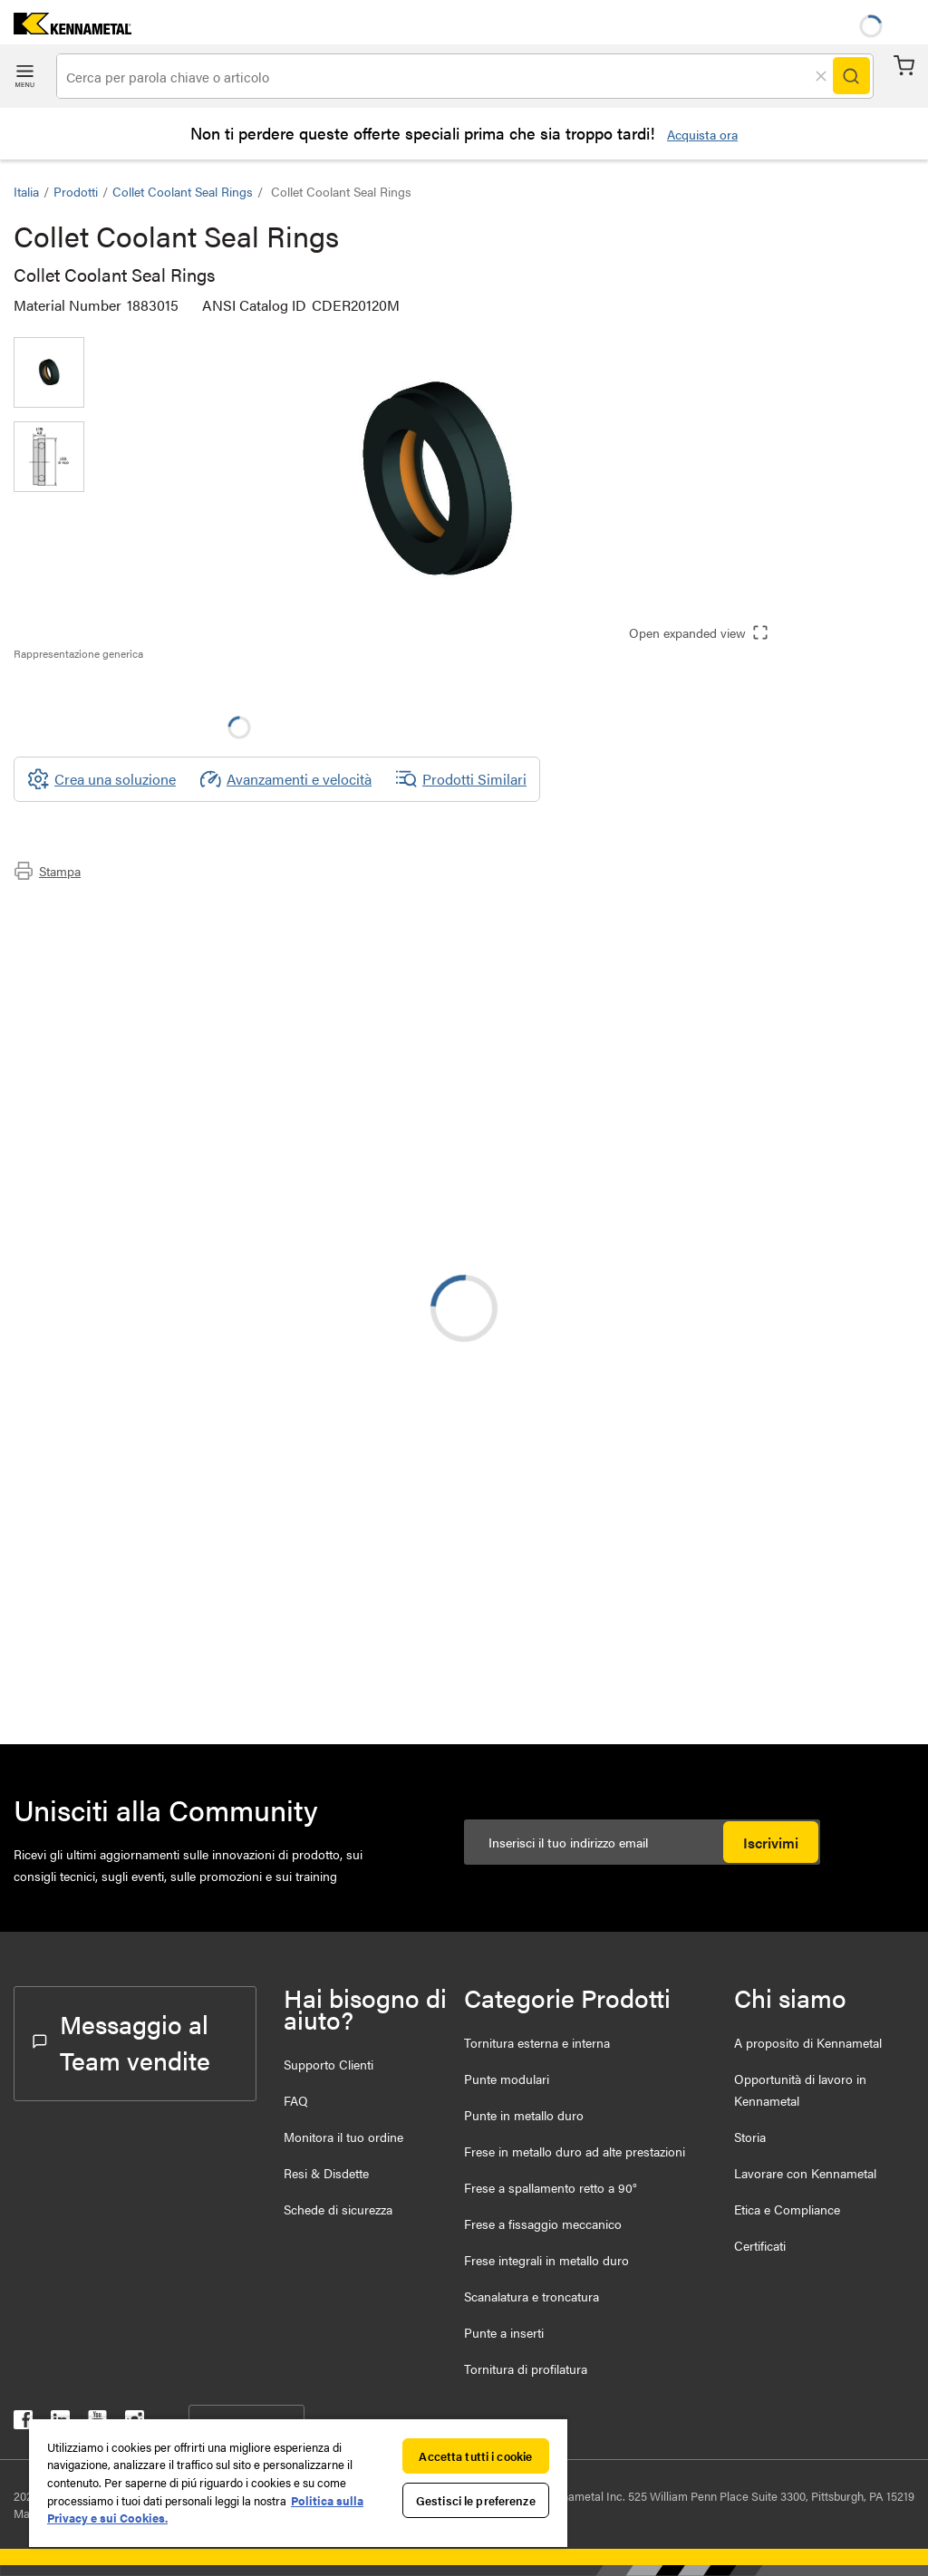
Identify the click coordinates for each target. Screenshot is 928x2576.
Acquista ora (702, 134)
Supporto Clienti (328, 2064)
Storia (750, 2136)
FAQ (296, 2100)
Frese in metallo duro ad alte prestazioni (574, 2151)
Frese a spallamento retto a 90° (550, 2187)
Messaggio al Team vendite (121, 2041)
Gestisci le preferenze (476, 2500)
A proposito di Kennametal (808, 2042)
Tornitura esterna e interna (537, 2042)
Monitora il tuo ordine (343, 2136)
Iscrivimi (770, 1842)
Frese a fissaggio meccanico (543, 2223)
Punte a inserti (504, 2332)
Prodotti (75, 191)
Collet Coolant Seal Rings (182, 191)
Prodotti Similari (461, 779)
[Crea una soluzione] (101, 779)
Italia (26, 191)
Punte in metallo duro (524, 2115)
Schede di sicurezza (338, 2209)
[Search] (851, 76)
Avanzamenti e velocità (285, 779)
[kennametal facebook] (23, 2423)
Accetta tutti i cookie (475, 2456)
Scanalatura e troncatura (531, 2296)
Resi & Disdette (326, 2173)
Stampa (47, 871)
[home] (65, 28)
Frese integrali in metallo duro (546, 2260)
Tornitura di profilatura (525, 2368)
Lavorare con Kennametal (805, 2173)
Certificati (760, 2245)
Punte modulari (506, 2078)
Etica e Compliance (787, 2209)
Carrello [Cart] (904, 65)
